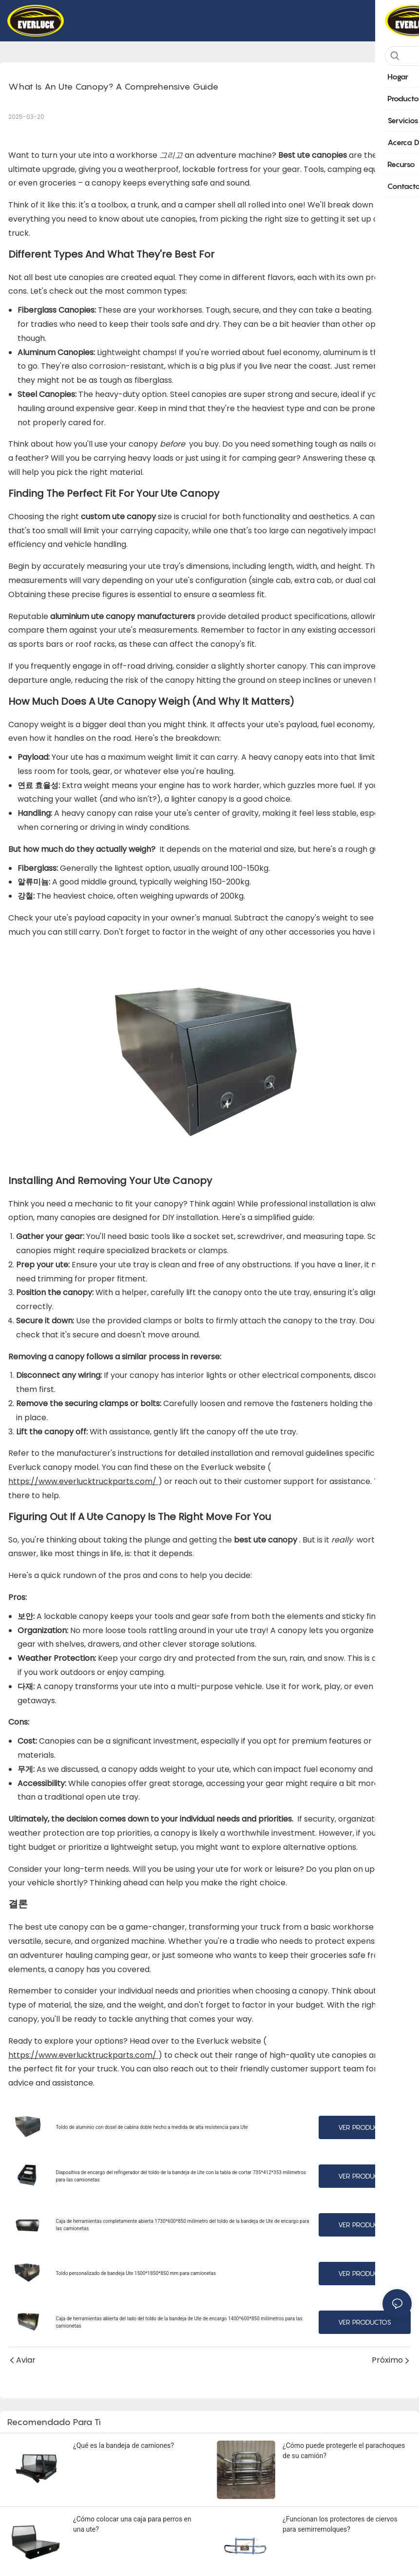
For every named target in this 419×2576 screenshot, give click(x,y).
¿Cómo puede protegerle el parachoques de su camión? (344, 2451)
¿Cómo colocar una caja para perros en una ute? (132, 2524)
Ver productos (364, 2127)
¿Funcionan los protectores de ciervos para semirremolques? (340, 2524)
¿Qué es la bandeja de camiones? (123, 2445)
